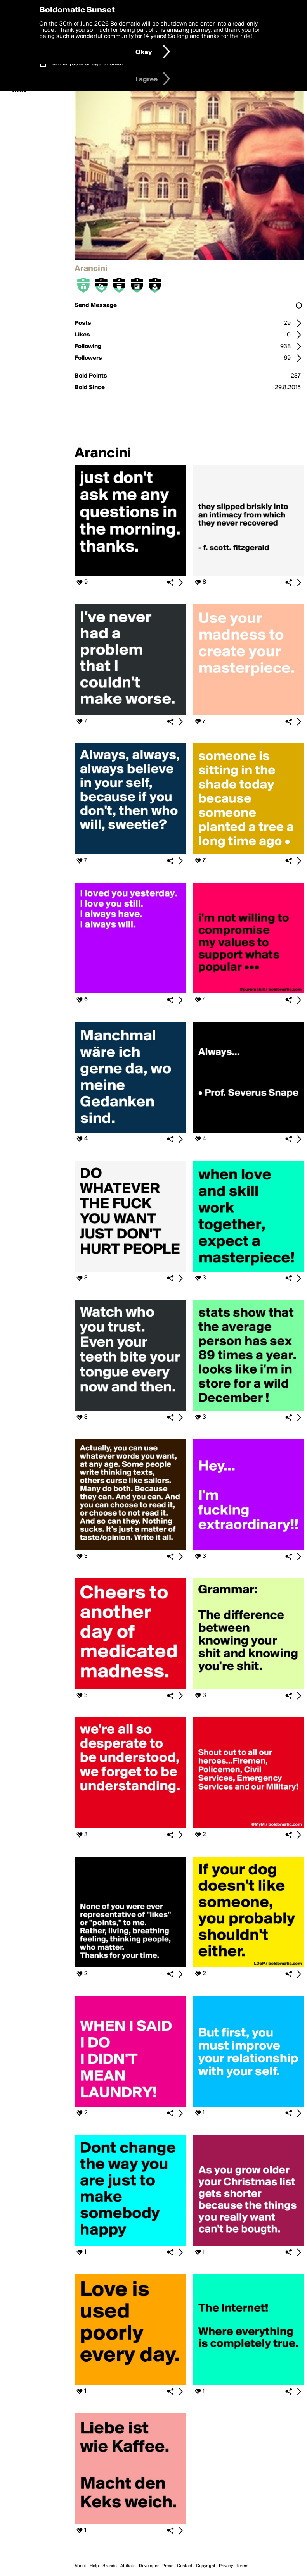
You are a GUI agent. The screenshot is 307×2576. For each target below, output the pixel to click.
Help (94, 2566)
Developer (149, 2566)
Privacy (226, 2566)
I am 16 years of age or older (86, 63)
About (80, 2566)
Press (167, 2566)
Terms (242, 2566)
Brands (109, 2566)
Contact (185, 2566)
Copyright (205, 2566)
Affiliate (127, 2566)
